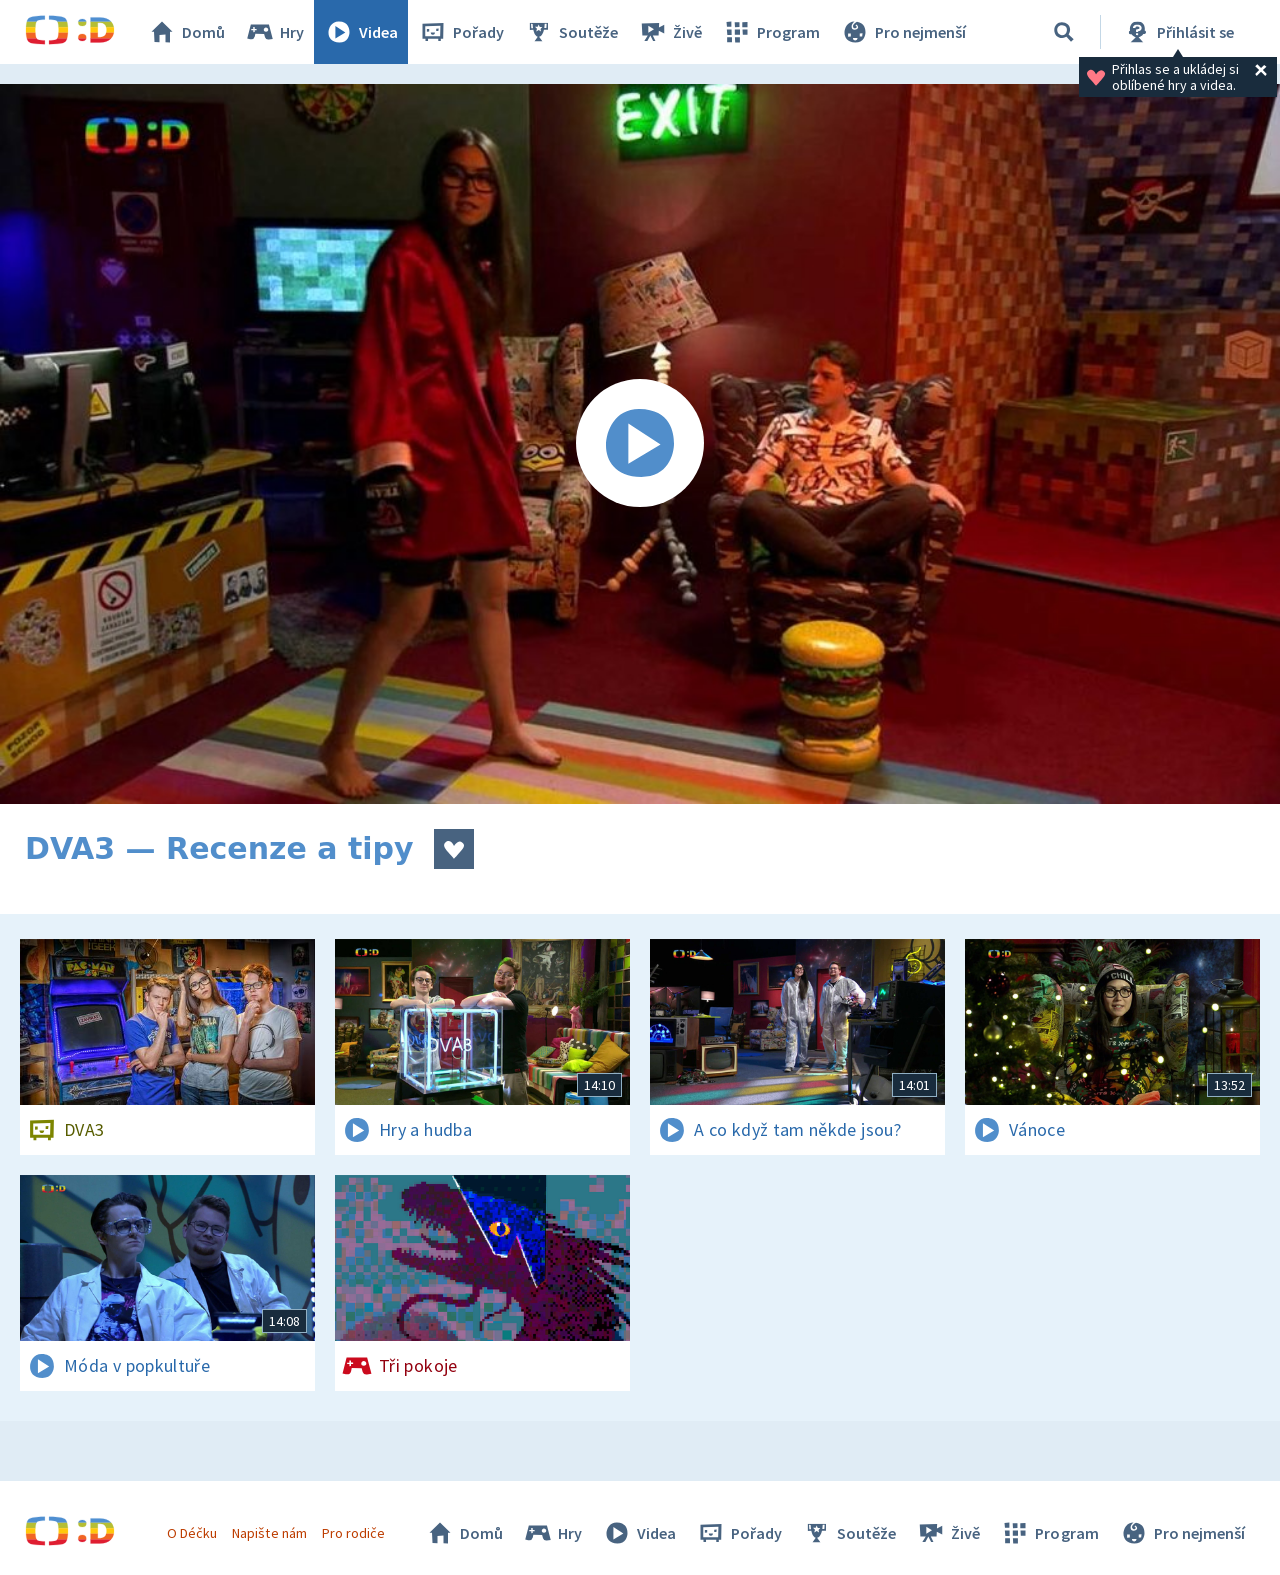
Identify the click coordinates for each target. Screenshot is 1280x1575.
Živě (670, 32)
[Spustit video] (640, 444)
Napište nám (269, 1533)
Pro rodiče (353, 1533)
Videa (361, 32)
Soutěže (571, 32)
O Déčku (192, 1533)
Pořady (461, 32)
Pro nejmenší (903, 32)
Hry (274, 32)
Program (771, 32)
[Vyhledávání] (1064, 32)
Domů (186, 32)
